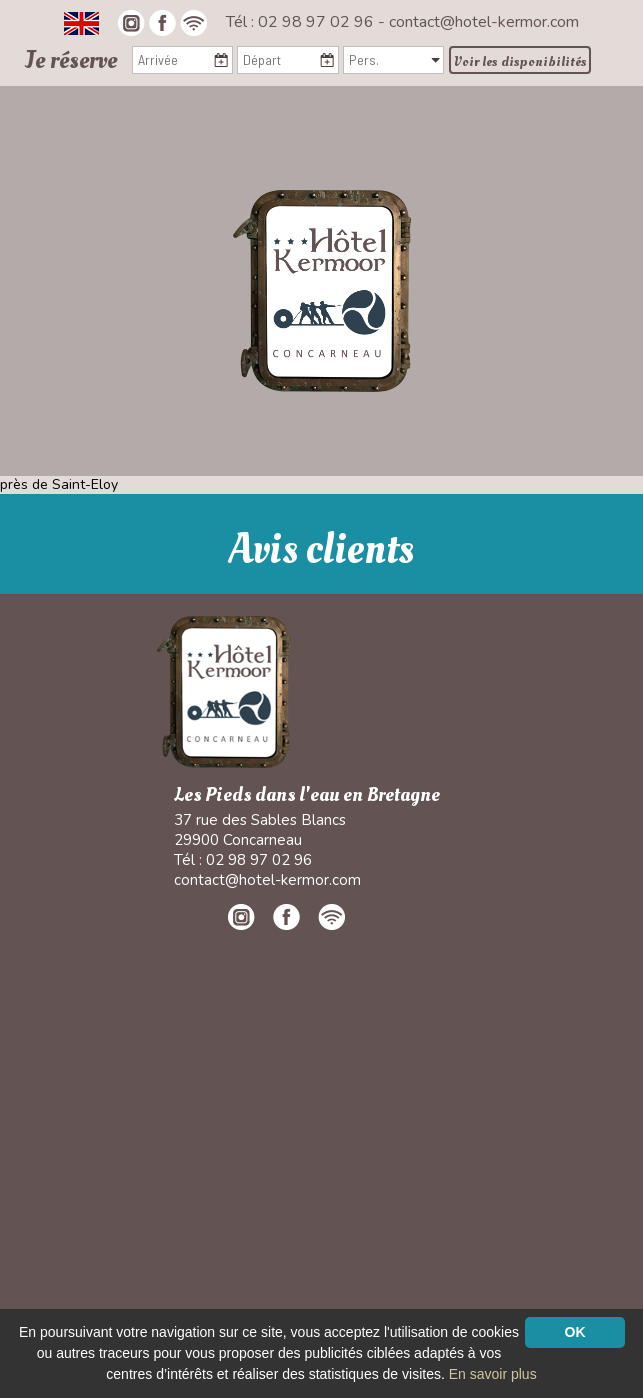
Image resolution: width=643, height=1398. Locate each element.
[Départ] (287, 60)
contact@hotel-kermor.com (484, 22)
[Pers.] (393, 60)
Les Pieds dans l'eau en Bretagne (307, 795)
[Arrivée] (182, 60)
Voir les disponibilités (520, 61)
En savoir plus (493, 1374)
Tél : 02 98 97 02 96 (302, 22)
